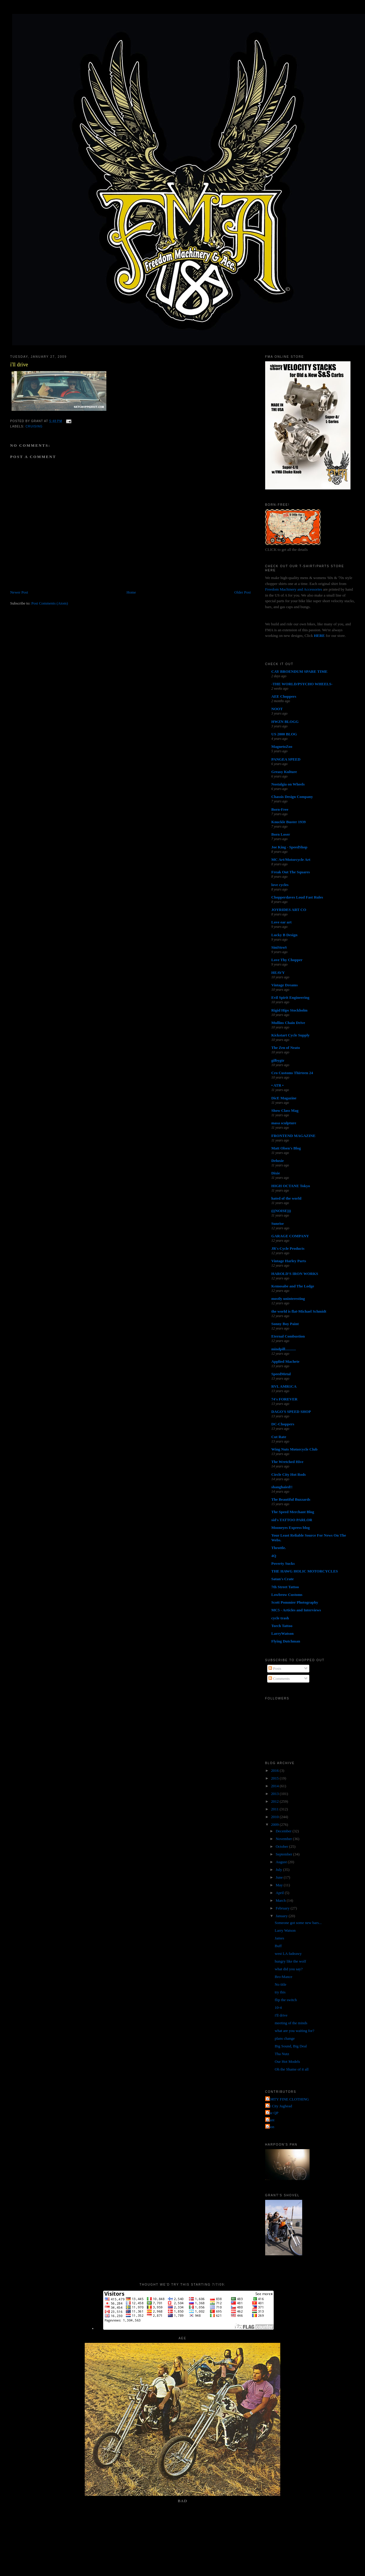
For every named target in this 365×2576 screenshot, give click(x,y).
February (283, 1908)
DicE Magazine (284, 1098)
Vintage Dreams (284, 985)
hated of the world (286, 1198)
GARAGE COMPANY (290, 1236)
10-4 (278, 2007)
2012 (275, 1801)
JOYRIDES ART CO (288, 909)
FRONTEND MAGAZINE (293, 1135)
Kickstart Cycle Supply (290, 1035)
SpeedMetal (281, 1374)
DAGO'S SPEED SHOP (291, 1411)
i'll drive (19, 365)
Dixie (275, 1173)
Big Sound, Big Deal (291, 2046)
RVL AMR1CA (284, 1386)
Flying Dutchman (285, 1641)
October (282, 1846)
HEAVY (278, 972)
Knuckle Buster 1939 (288, 822)
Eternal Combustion (288, 1336)
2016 (275, 1770)
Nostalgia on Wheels (288, 784)
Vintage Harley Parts (288, 1261)
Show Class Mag (285, 1110)
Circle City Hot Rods (288, 1474)
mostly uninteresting (288, 1298)
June (280, 1877)
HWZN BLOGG (285, 721)
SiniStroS (279, 947)
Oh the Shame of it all (291, 2069)
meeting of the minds (291, 2023)
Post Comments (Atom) (49, 603)
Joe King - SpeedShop (289, 847)
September (284, 1854)
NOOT (277, 709)
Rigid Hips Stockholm (289, 1010)
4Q (273, 1555)
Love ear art (281, 922)
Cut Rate (278, 1437)
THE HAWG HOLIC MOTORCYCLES (304, 1571)
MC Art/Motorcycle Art (290, 859)
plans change (285, 2038)
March (281, 1900)
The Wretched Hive (287, 1461)
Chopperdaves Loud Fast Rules (297, 897)
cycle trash (280, 1618)
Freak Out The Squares (290, 872)
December (284, 1831)
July (279, 1869)
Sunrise (277, 1223)
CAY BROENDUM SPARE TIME (299, 671)
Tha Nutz (282, 2054)
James (279, 1938)
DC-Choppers (282, 1424)
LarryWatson (282, 1633)
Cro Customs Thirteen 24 (292, 1073)
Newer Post (19, 592)
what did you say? (288, 1969)
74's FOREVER (284, 1399)
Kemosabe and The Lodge (292, 1286)
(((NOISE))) (281, 1211)
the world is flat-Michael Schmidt (298, 1311)
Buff (278, 1946)
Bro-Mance (283, 1976)
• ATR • (277, 1085)
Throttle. (278, 1547)
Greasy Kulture (284, 771)
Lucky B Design (284, 935)
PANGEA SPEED (285, 759)
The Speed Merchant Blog (292, 1512)
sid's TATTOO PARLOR (291, 1520)
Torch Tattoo (281, 1625)
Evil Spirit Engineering (290, 997)
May (280, 1885)
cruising (34, 426)
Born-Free (280, 809)
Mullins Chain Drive (288, 1022)
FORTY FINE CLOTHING (288, 2099)
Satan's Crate (282, 1579)
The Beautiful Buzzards (290, 1499)
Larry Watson (285, 1930)
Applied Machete (285, 1361)
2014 (275, 1786)
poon (270, 2127)
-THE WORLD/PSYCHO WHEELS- (302, 684)
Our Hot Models (287, 2061)
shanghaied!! (282, 1487)
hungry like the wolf (290, 1961)
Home (131, 592)
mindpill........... (283, 1349)
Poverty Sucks (283, 1563)
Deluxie (277, 1160)
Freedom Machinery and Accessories (294, 589)
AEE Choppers (283, 696)
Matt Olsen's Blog (286, 1148)
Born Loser (280, 834)
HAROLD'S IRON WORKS (294, 1273)
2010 (275, 1817)
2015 (275, 1778)
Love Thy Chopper (286, 960)
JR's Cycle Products (288, 1248)
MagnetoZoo (281, 746)
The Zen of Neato (285, 1047)
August (282, 1862)
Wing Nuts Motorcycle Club (294, 1449)
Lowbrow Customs (286, 1594)
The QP (272, 2113)
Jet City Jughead (279, 2106)
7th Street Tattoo (285, 1587)
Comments (279, 1678)
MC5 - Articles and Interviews (296, 1610)
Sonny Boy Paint (285, 1324)
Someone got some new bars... (298, 1922)
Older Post (242, 592)
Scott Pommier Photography (294, 1602)
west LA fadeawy (288, 1953)
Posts (274, 1668)
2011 (275, 1809)
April (280, 1892)
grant (271, 2120)
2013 (275, 1793)
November (284, 1838)
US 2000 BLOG (284, 734)
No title (280, 1984)
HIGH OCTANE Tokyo (290, 1186)
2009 (275, 1824)
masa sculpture (283, 1123)
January (282, 1916)
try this (280, 1992)
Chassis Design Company (292, 796)
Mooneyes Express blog (290, 1527)
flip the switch (286, 2000)
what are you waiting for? (294, 2030)
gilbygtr (277, 1060)
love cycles (280, 884)
